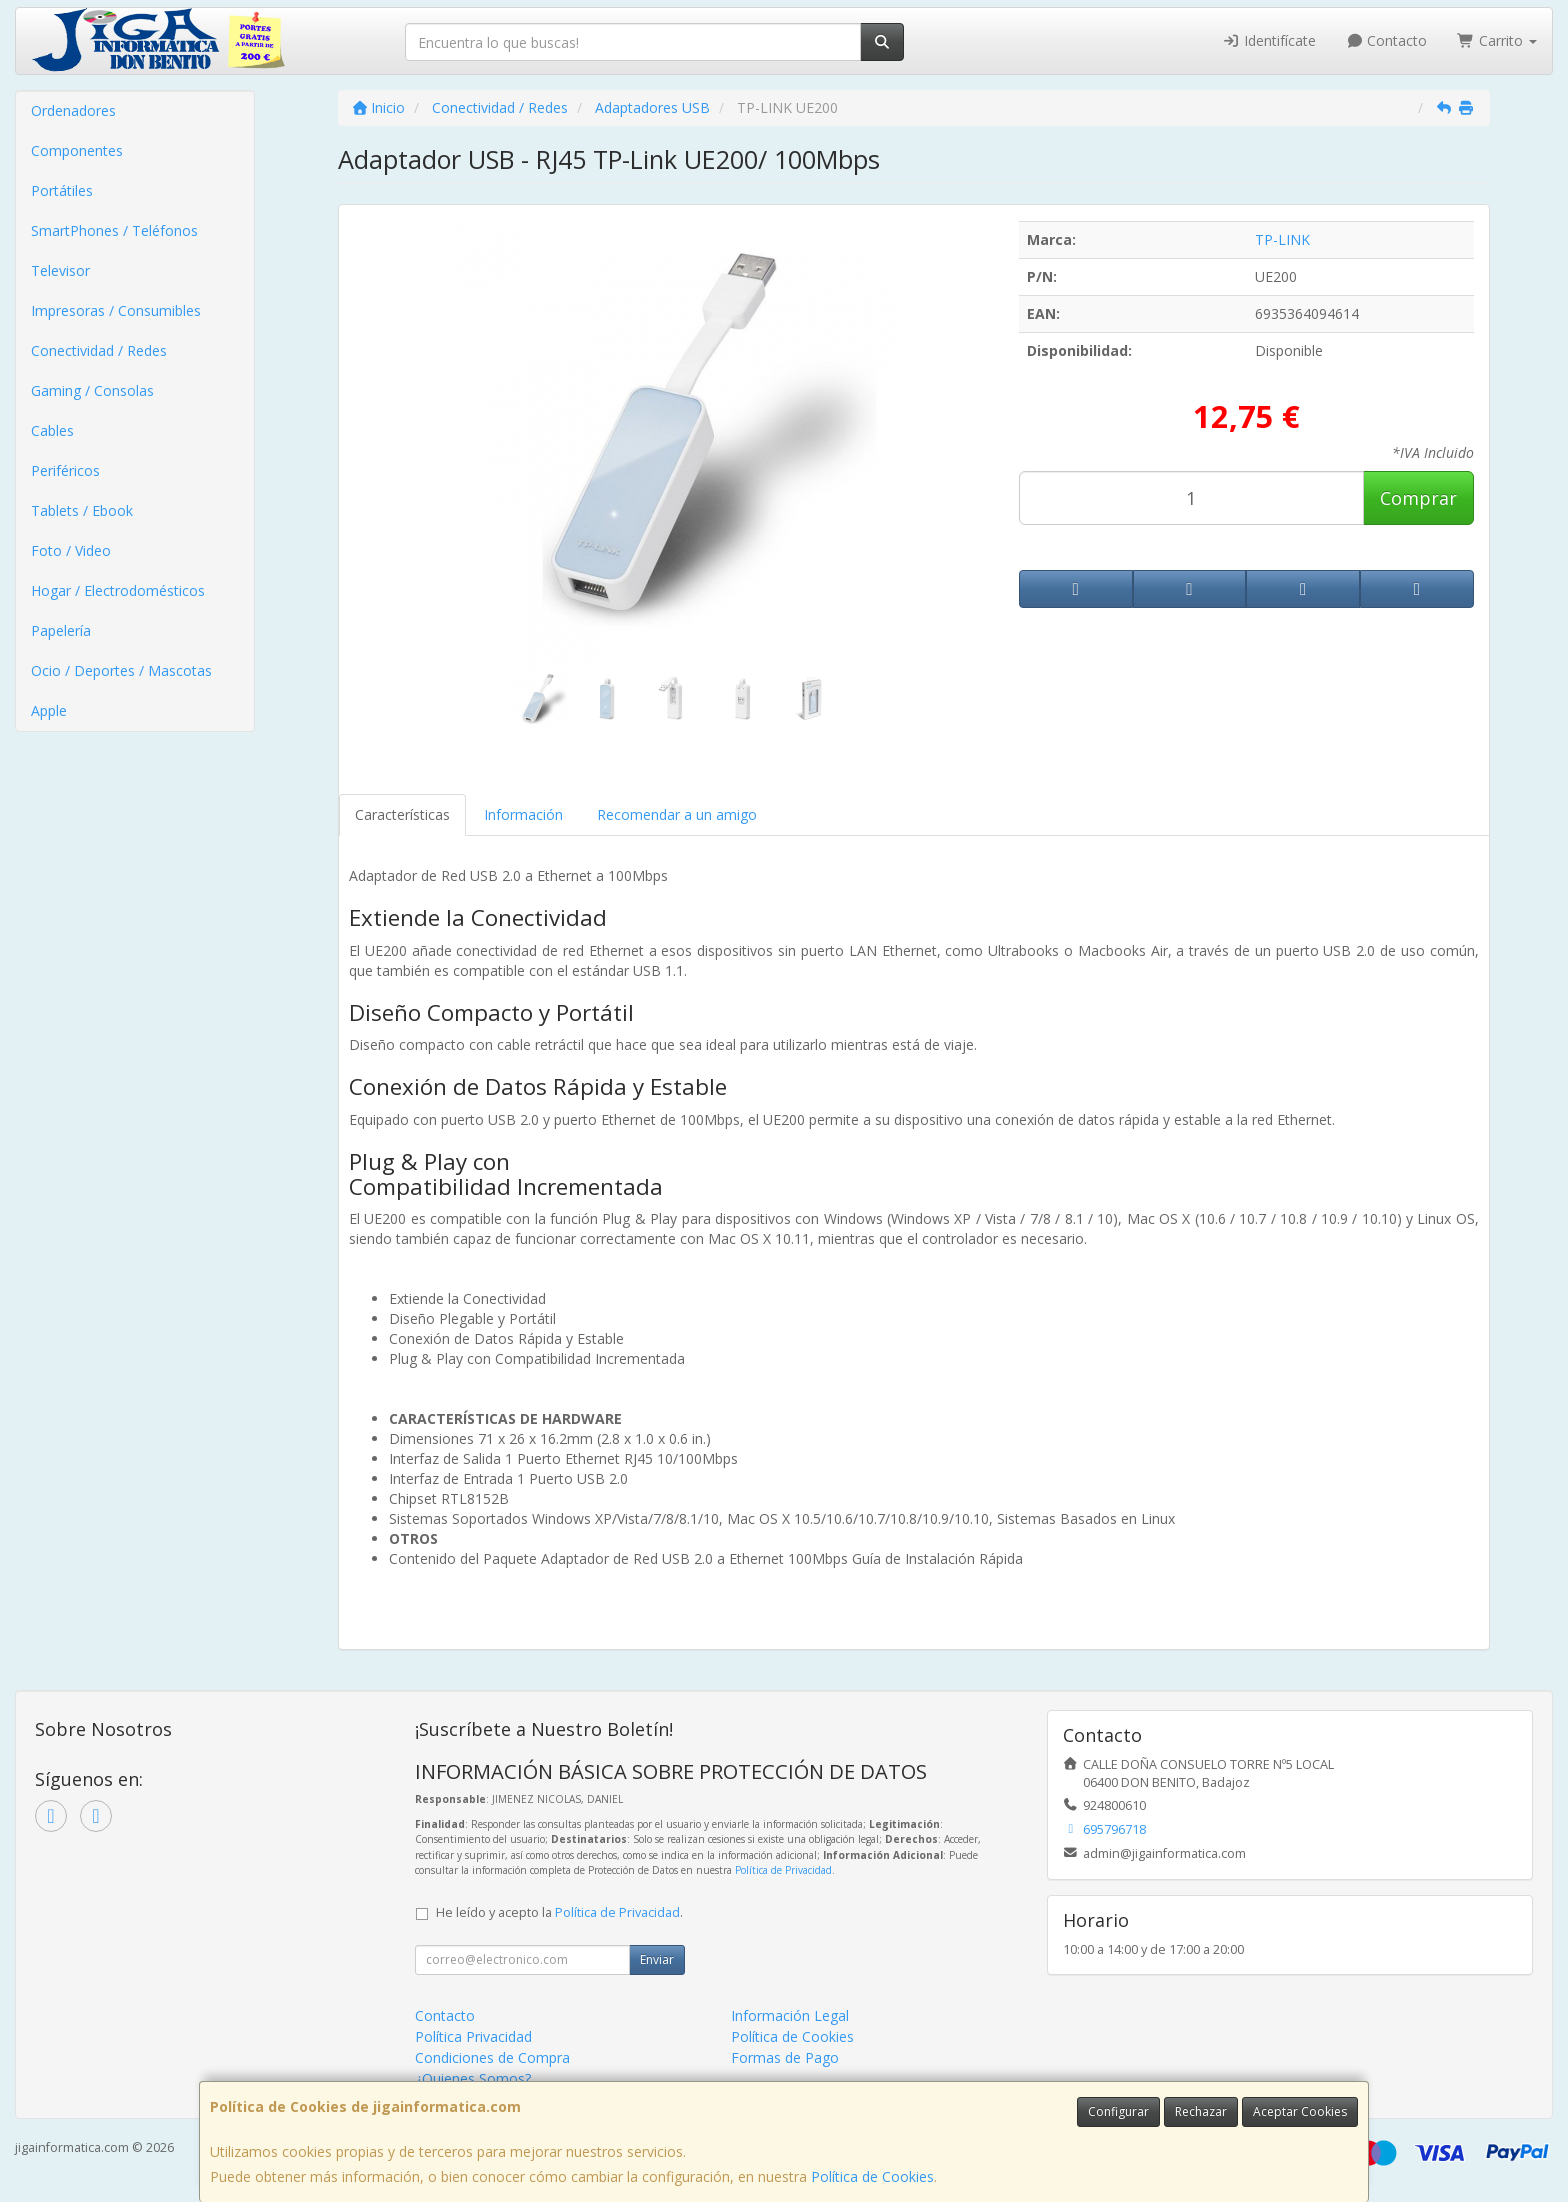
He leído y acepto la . (559, 1912)
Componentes (77, 150)
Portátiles (62, 190)
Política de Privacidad (783, 1870)
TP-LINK (1282, 239)
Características (402, 814)
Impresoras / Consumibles (116, 310)
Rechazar (1201, 2111)
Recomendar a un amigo (677, 814)
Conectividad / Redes (99, 350)
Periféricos (65, 470)
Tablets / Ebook (82, 510)
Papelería (61, 630)
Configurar (1118, 2111)
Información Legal (790, 2015)
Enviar (657, 1959)
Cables (52, 430)
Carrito (1497, 40)
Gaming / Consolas (92, 390)
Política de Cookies (872, 2176)
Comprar (1418, 498)
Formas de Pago (785, 2057)
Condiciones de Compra (492, 2057)
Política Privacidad (473, 2036)
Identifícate (1269, 40)
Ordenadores (73, 110)
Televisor (60, 270)
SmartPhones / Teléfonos (114, 230)
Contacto (1387, 40)
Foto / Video (71, 550)
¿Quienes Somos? (473, 2078)
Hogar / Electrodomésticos (118, 590)
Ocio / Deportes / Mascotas (121, 670)
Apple (49, 710)
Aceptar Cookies (1300, 2111)
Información (523, 814)
